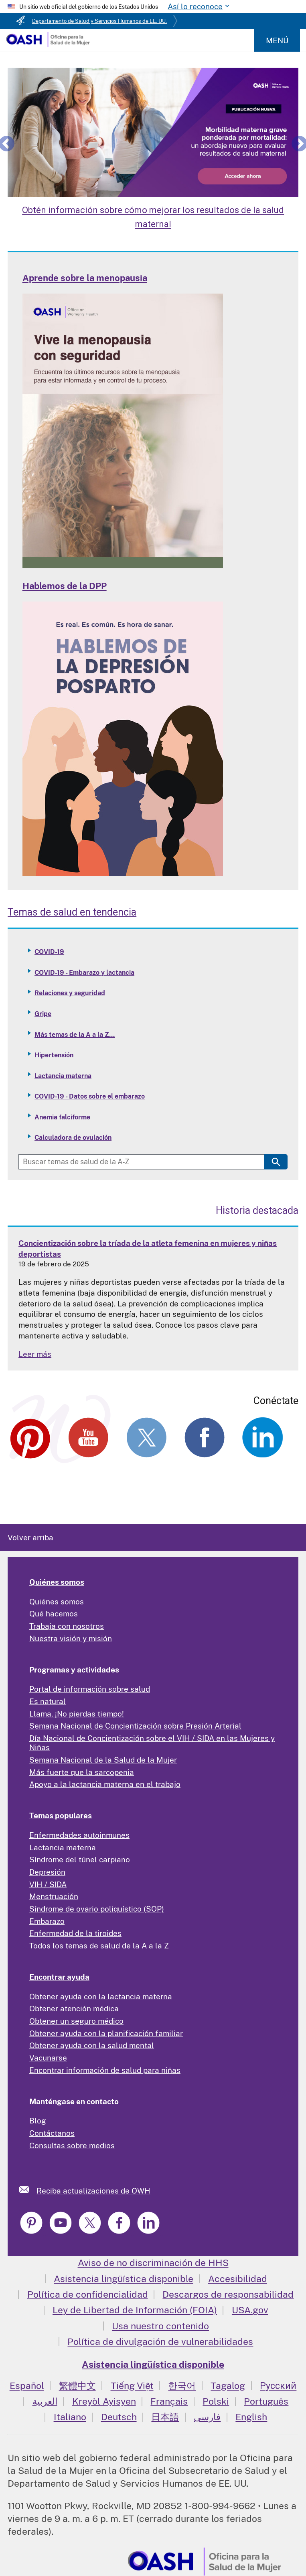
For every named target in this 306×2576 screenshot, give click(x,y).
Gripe (42, 1014)
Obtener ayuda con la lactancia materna (100, 1996)
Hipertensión (53, 1055)
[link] (27, 2189)
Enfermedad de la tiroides (75, 1933)
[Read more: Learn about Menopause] (122, 565)
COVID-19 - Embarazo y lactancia (84, 972)
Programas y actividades (74, 1669)
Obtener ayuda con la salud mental (91, 2045)
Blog (37, 2120)
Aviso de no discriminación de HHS (153, 2262)
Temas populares (60, 1815)
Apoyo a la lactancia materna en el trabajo (104, 1784)
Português (266, 2401)
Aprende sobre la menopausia (84, 278)
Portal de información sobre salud (89, 1688)
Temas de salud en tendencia (72, 912)
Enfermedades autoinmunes (79, 1835)
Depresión (47, 1872)
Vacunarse (48, 2057)
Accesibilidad (237, 2278)
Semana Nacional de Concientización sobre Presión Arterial (135, 1725)
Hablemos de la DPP (64, 586)
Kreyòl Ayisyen (104, 2401)
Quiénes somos (56, 1582)
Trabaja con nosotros (66, 1626)
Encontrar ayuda (59, 1976)
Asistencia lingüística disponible (123, 2278)
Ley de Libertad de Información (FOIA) (135, 2309)
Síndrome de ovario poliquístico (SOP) (96, 1908)
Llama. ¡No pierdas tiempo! (76, 1713)
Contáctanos (52, 2133)
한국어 (182, 2385)
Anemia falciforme (62, 1117)
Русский (278, 2385)
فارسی (207, 2416)
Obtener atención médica (74, 2008)
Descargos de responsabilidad (228, 2294)
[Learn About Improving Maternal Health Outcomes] (153, 132)
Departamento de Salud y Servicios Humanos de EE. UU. (99, 21)
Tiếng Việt (132, 2385)
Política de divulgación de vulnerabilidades (160, 2341)
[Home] (47, 44)
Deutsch (119, 2416)
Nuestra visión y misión (70, 1638)
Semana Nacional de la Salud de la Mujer (103, 1759)
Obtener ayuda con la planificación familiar (106, 2033)
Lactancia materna (62, 1076)
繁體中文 (77, 2385)
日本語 (165, 2416)
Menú (277, 40)
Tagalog (228, 2385)
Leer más (34, 1354)
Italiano (70, 2416)
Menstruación (53, 1896)
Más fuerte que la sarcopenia (81, 1772)
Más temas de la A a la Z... (74, 1034)
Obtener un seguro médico (76, 2021)
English (251, 2416)
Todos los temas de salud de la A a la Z (99, 1945)
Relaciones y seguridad (69, 993)
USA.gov (250, 2309)
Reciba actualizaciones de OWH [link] (93, 2190)
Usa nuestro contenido (160, 2325)
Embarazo (47, 1921)
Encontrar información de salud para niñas (104, 2070)
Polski (216, 2401)
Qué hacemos (53, 1613)
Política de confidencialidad (87, 2294)
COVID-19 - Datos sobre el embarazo (89, 1096)
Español (27, 2385)
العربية (44, 2401)
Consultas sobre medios (72, 2145)
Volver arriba (30, 1537)
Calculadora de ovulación (72, 1137)
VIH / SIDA (48, 1884)
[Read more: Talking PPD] (122, 873)
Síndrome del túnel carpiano (79, 1859)
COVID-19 (49, 952)
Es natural (47, 1701)
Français (169, 2401)
